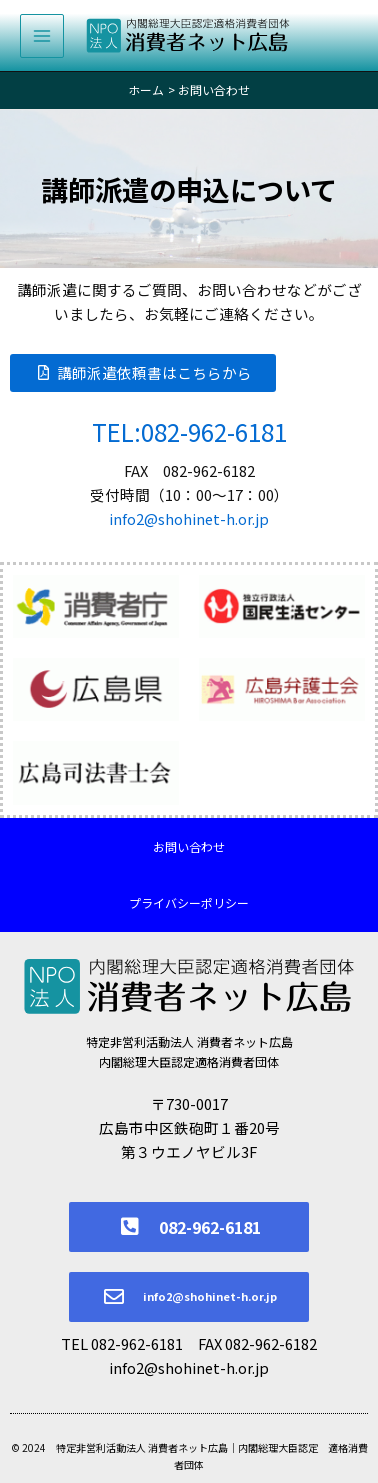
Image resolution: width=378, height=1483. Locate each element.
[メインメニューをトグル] (42, 36)
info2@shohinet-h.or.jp (189, 518)
